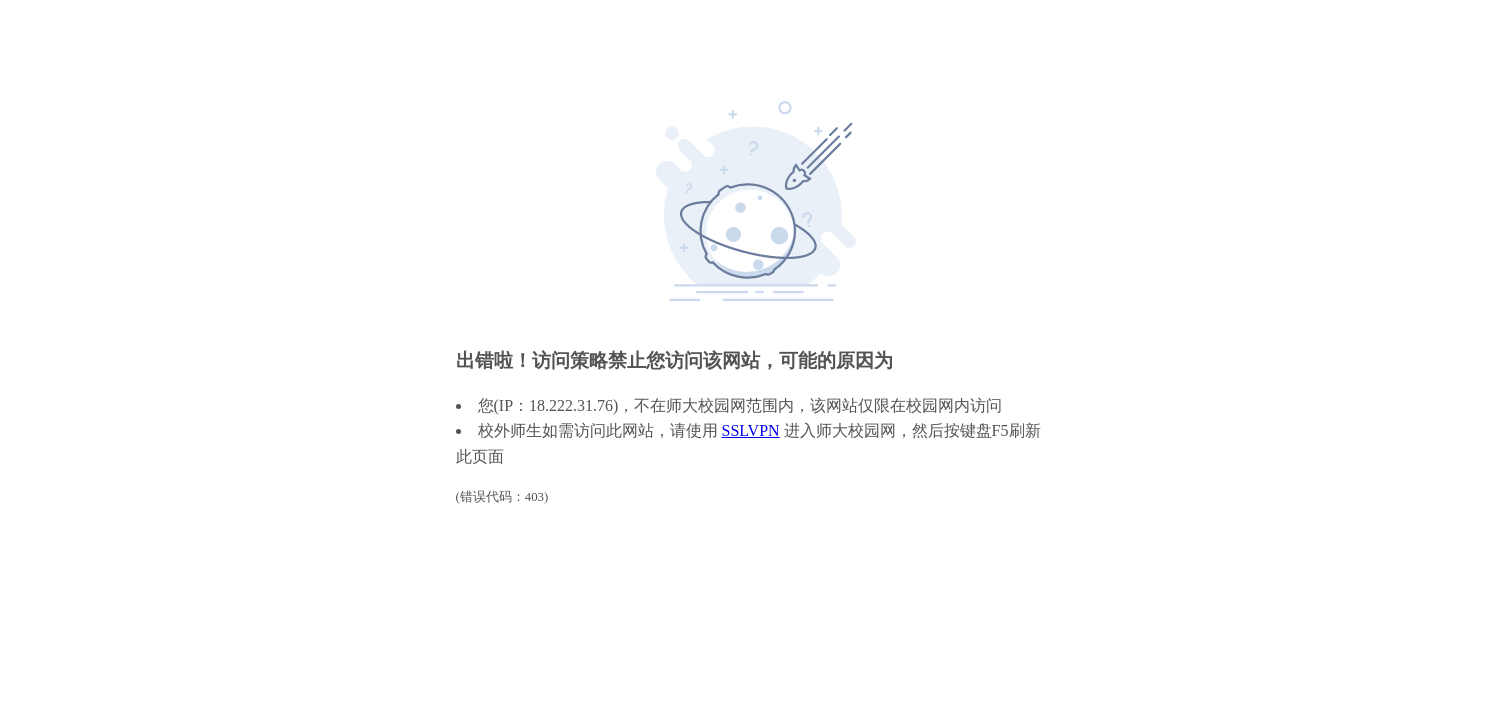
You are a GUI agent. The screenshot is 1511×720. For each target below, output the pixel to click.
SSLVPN (751, 430)
